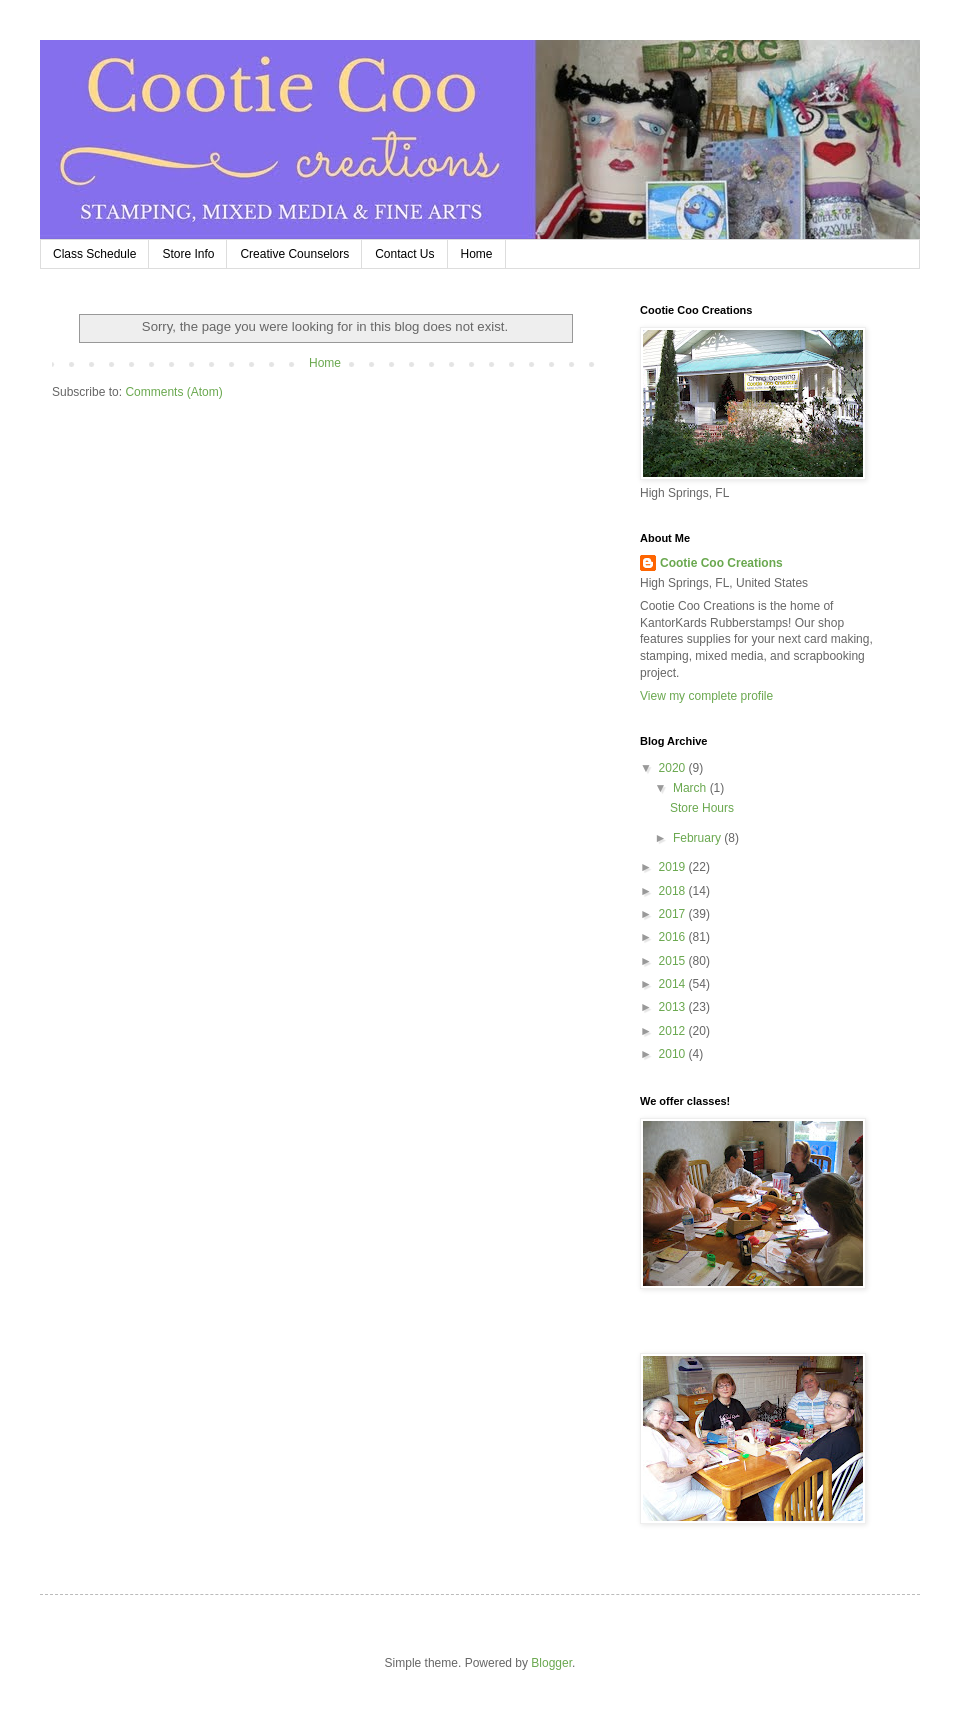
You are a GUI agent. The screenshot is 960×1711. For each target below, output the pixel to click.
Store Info (188, 254)
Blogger (551, 1663)
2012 (674, 1031)
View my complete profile (706, 696)
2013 (674, 1007)
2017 (674, 914)
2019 (674, 867)
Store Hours (702, 808)
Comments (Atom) (173, 392)
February (698, 838)
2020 (674, 768)
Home (477, 254)
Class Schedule (94, 254)
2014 (674, 984)
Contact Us (404, 254)
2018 (674, 891)
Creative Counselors (294, 254)
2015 (674, 961)
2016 (674, 937)
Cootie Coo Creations (721, 563)
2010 (674, 1054)
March (691, 788)
